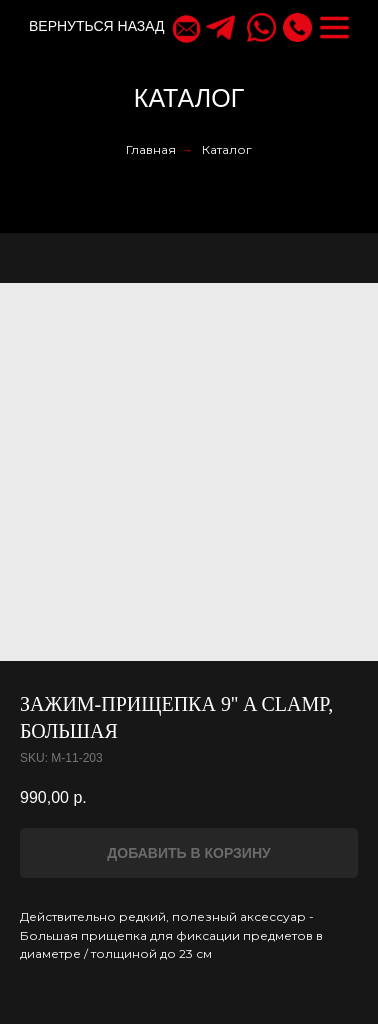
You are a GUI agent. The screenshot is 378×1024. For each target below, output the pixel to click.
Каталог (227, 149)
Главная (151, 149)
